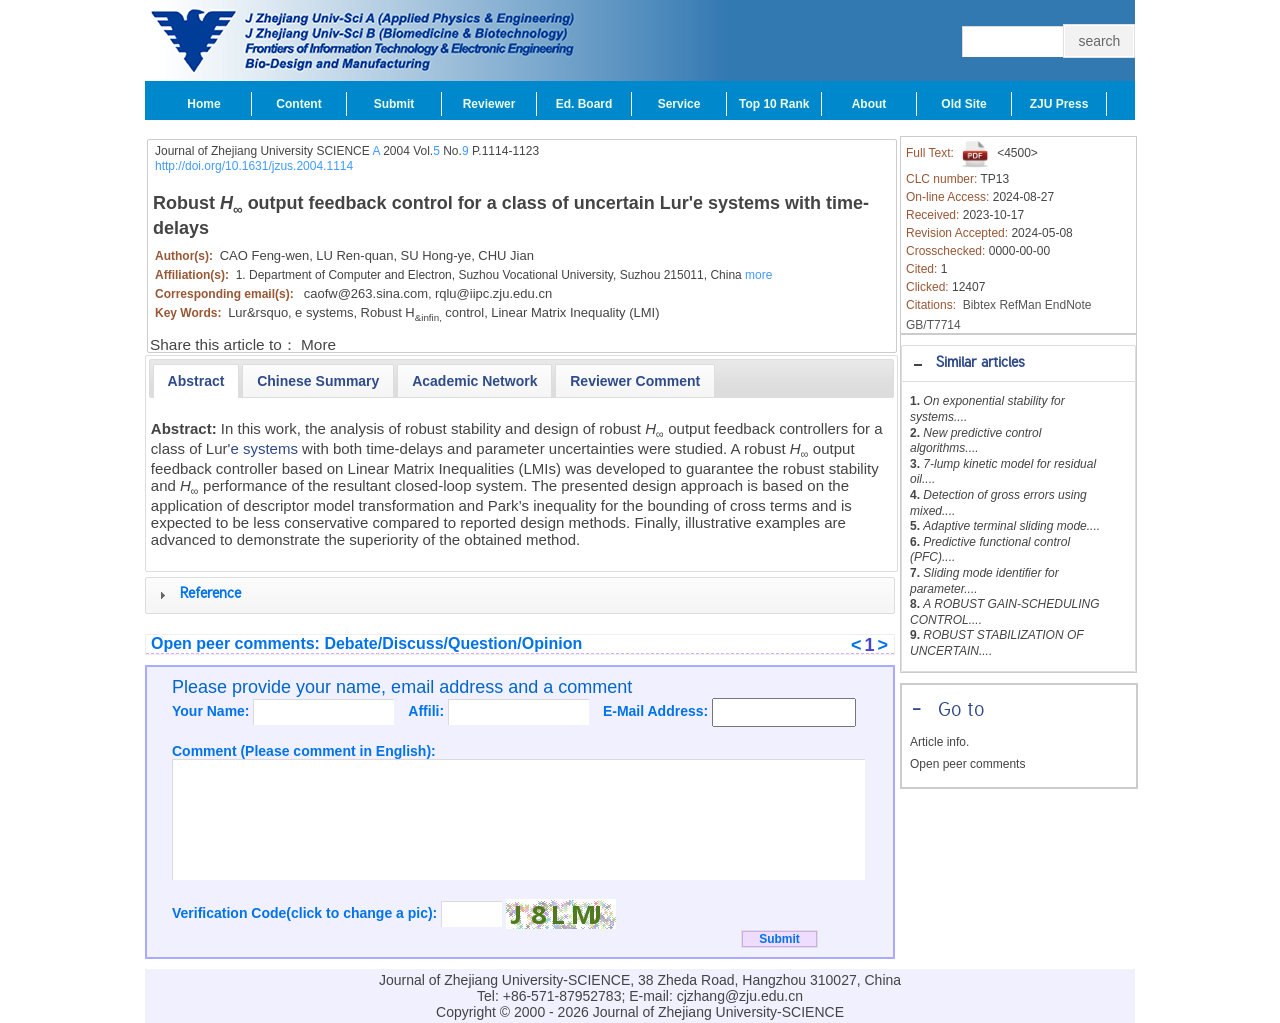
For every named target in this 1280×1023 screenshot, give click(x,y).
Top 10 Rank (774, 104)
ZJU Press (1059, 104)
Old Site (963, 104)
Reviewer (489, 104)
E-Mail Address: (657, 711)
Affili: (428, 711)
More (318, 344)
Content (298, 104)
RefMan (1020, 305)
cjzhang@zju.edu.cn (740, 996)
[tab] (1018, 363)
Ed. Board (584, 104)
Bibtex (979, 305)
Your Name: (212, 711)
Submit (394, 104)
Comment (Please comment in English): (304, 751)
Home (203, 104)
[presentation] (196, 381)
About (869, 104)
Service (679, 104)
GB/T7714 (933, 325)
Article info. (939, 742)
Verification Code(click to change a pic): (306, 913)
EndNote (1068, 305)
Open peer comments (967, 764)
